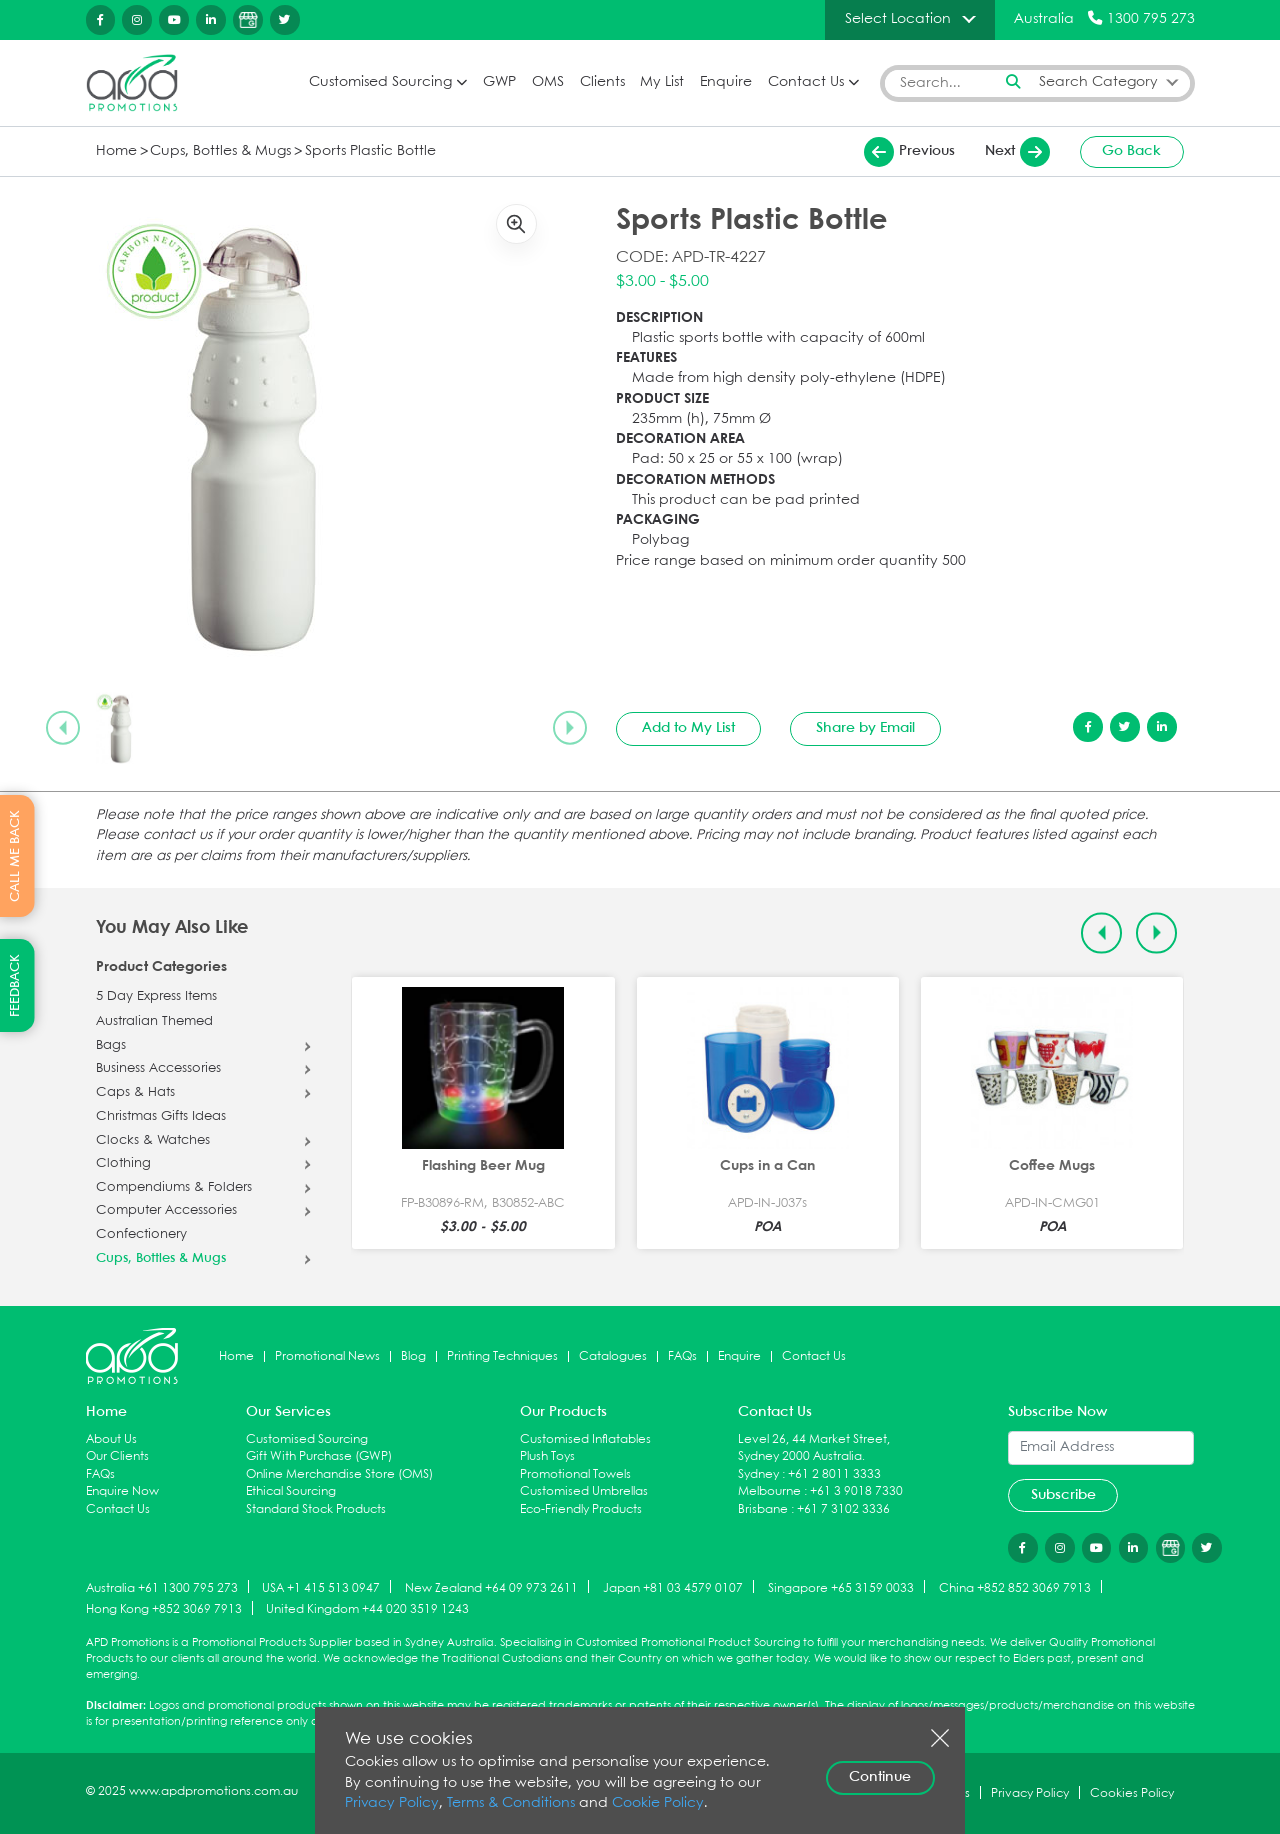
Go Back (1131, 151)
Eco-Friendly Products (581, 1509)
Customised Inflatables (585, 1439)
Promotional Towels (575, 1474)
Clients (602, 82)
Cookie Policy (658, 1803)
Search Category (1098, 82)
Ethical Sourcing (291, 1491)
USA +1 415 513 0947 (321, 1587)
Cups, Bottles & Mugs (220, 151)
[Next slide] (570, 728)
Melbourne (769, 1491)
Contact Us (806, 82)
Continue (880, 1777)
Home (116, 151)
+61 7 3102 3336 (843, 1509)
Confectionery (141, 1235)
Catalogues (613, 1356)
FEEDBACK (15, 985)
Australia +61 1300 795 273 (162, 1587)
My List (662, 82)
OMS (548, 82)
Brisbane (763, 1509)
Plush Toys (547, 1456)
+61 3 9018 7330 (856, 1491)
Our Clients (117, 1456)
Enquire (726, 82)
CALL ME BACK (15, 856)
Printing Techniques (502, 1356)
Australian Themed (154, 1022)
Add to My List (688, 728)
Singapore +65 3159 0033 (841, 1587)
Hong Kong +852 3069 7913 (164, 1609)
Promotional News (327, 1356)
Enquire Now (122, 1491)
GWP (499, 82)
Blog (413, 1356)
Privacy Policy (392, 1803)
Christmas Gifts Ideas (161, 1117)
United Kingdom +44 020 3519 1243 (367, 1609)
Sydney (758, 1474)
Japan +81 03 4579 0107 (673, 1587)
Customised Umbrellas (584, 1491)
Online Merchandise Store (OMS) (339, 1474)
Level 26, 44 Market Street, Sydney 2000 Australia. (814, 1448)
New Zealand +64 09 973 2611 (491, 1587)
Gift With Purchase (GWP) (319, 1456)
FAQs (682, 1356)
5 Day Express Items (156, 997)
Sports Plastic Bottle (370, 151)
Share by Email (865, 728)
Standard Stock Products (316, 1509)
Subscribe (1063, 1495)
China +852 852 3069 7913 (1015, 1587)
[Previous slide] (63, 728)
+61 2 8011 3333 (834, 1474)
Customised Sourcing (380, 82)
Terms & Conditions (511, 1803)
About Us (111, 1439)
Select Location (898, 19)
